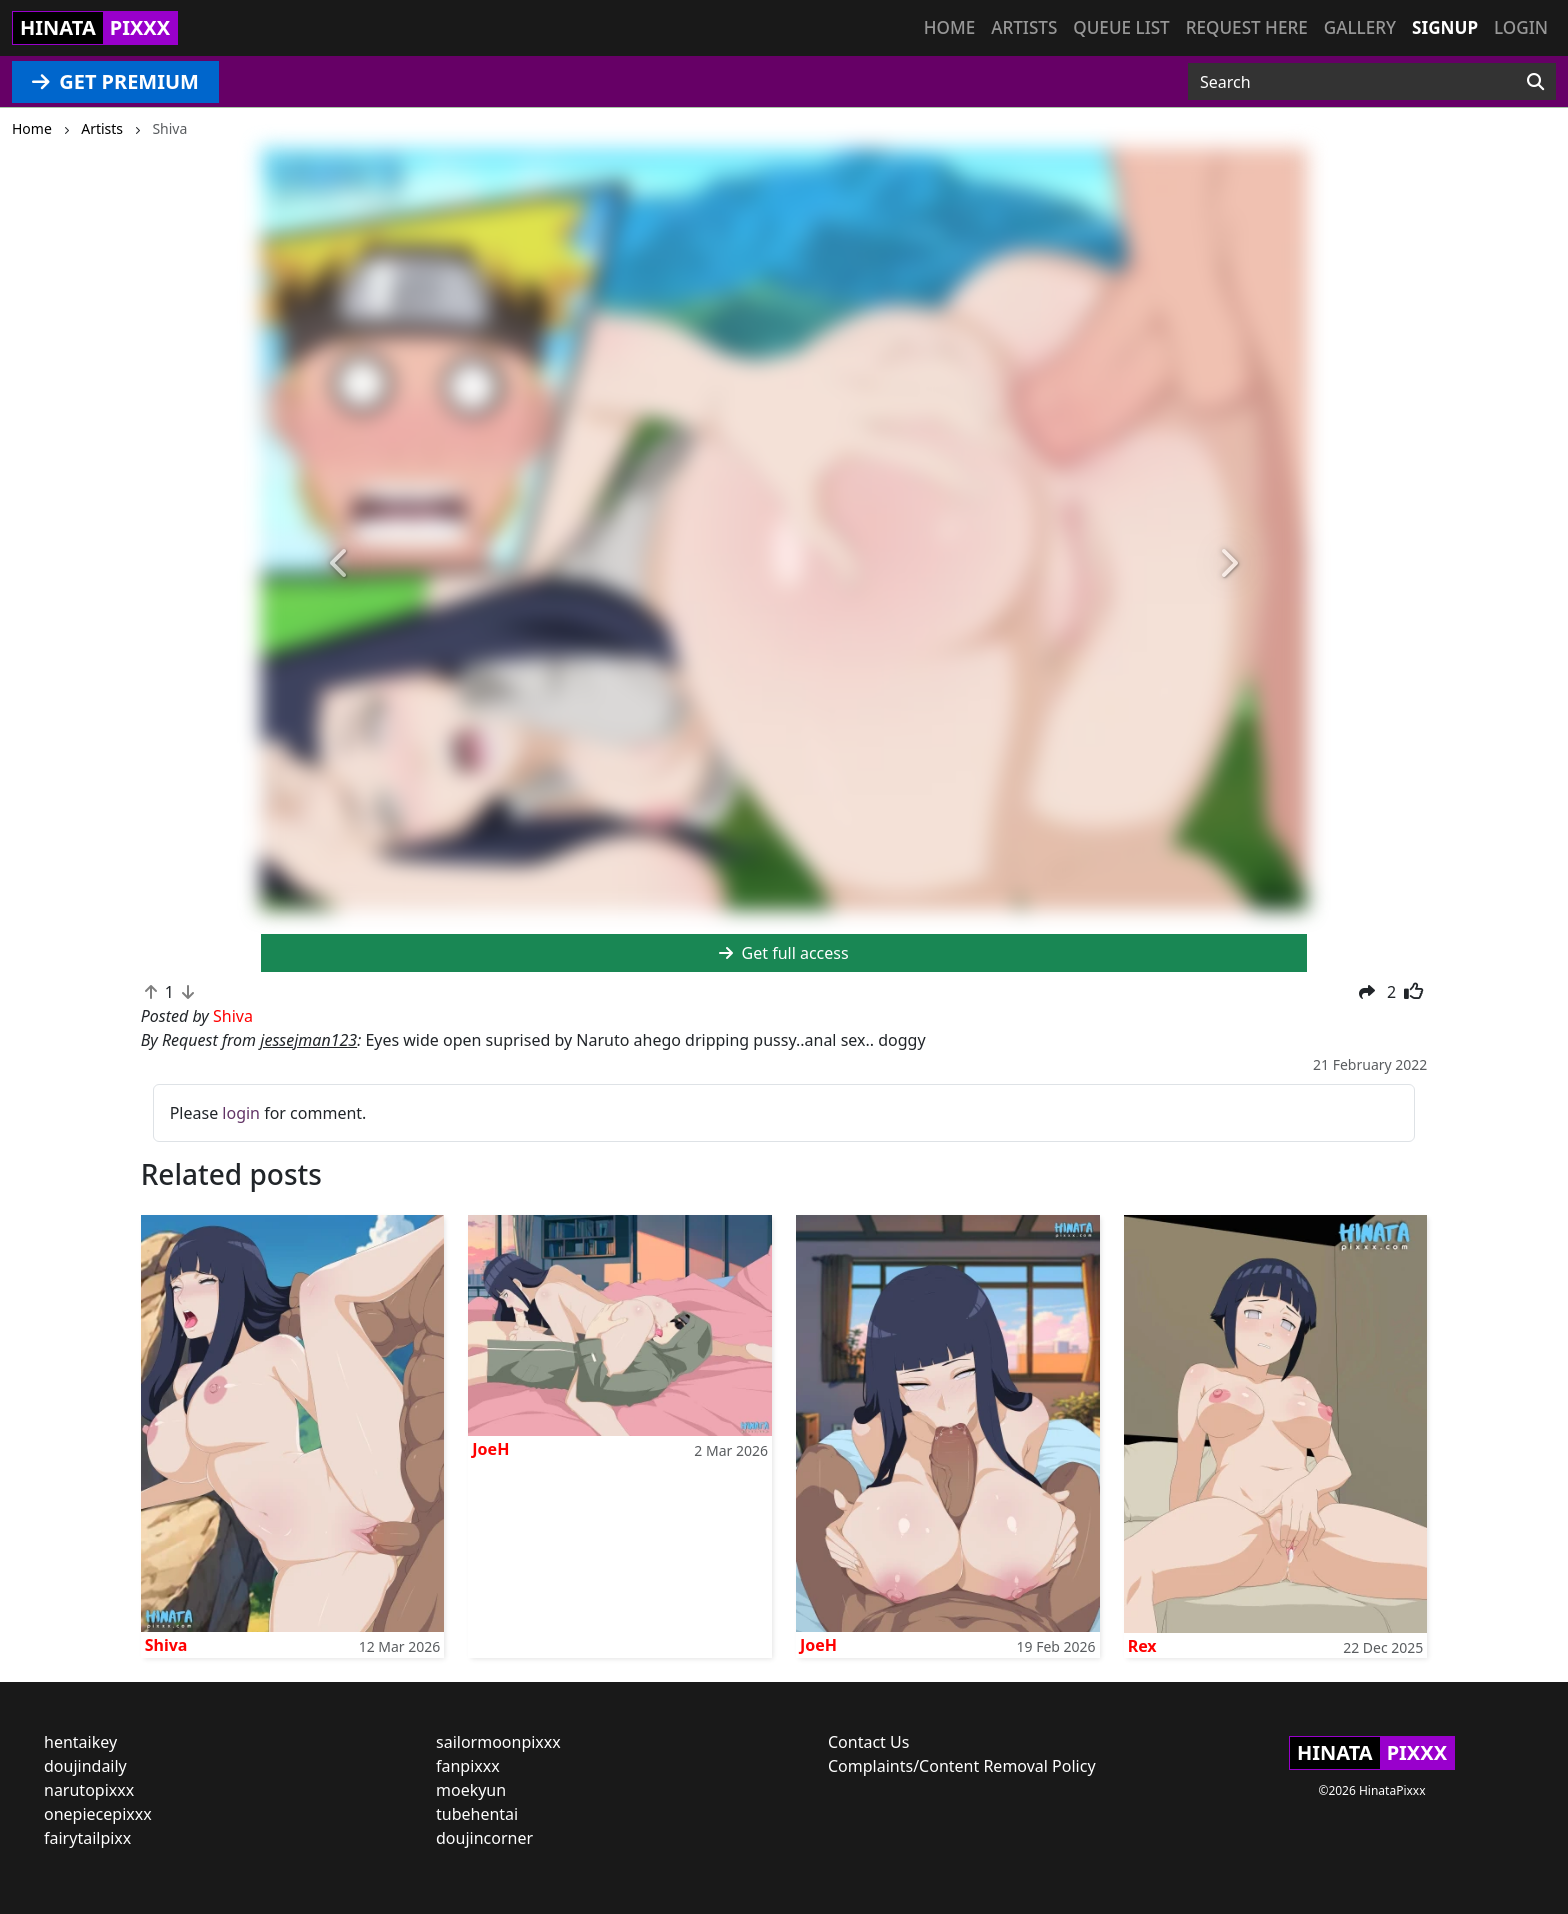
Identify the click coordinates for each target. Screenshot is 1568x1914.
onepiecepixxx (98, 1814)
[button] (339, 564)
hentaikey (80, 1742)
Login (1521, 27)
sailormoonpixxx (498, 1742)
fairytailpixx (87, 1838)
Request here (1247, 27)
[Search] (1535, 82)
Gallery (1360, 27)
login (241, 1113)
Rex (1142, 1646)
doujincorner (484, 1838)
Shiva (166, 1645)
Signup (1445, 27)
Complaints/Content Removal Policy (962, 1766)
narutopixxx (89, 1790)
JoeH (490, 1449)
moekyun (471, 1790)
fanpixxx (468, 1766)
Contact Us (868, 1742)
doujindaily (85, 1766)
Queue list (1121, 27)
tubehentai (477, 1814)
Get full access (783, 953)
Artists (1024, 27)
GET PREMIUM (115, 81)
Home (949, 27)
